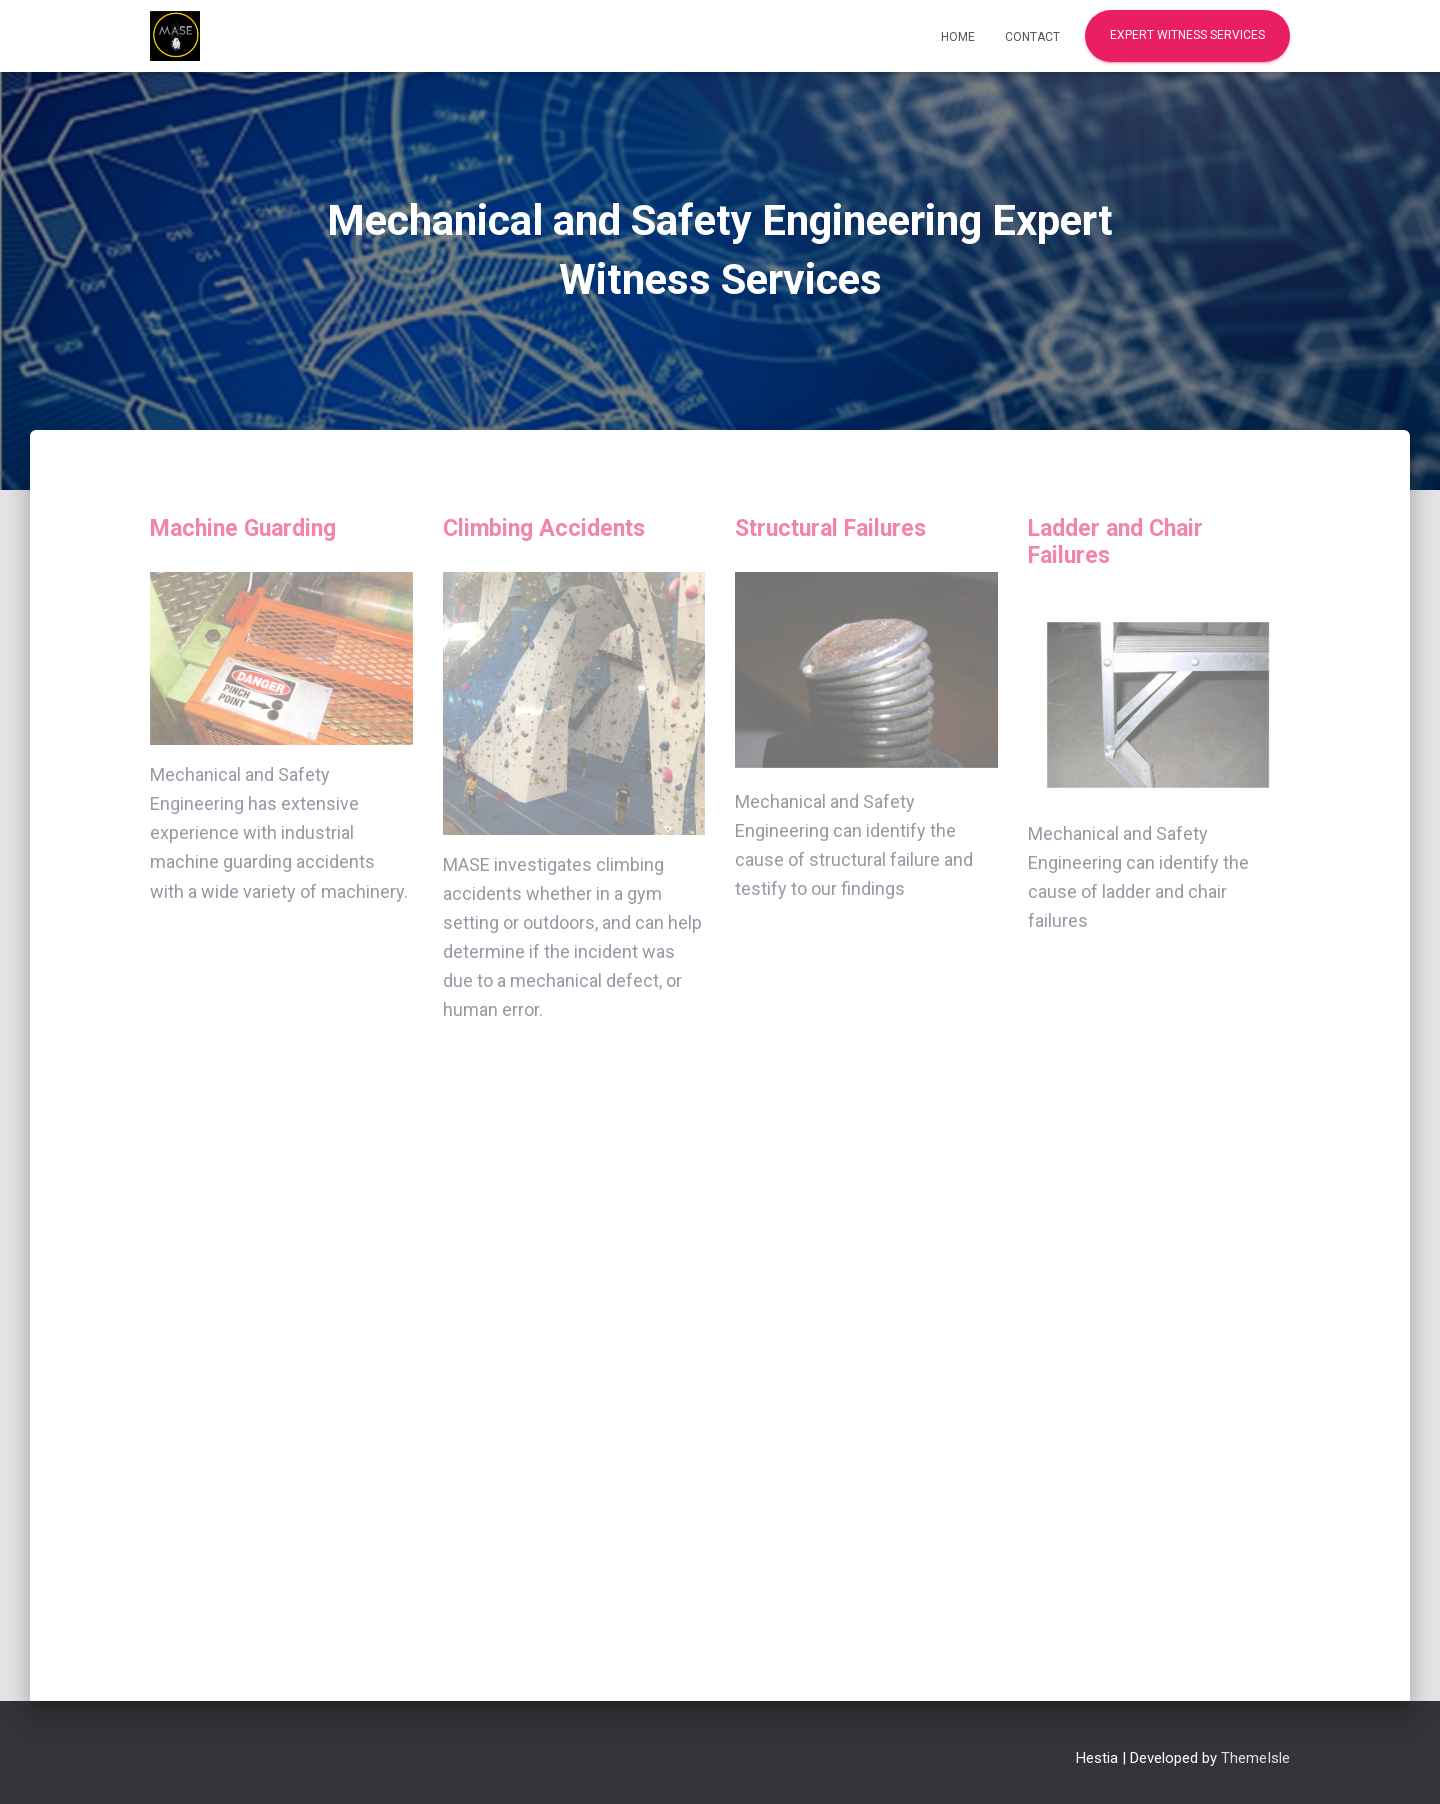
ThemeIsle (1255, 1758)
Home (958, 37)
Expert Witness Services (1187, 35)
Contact (1032, 37)
